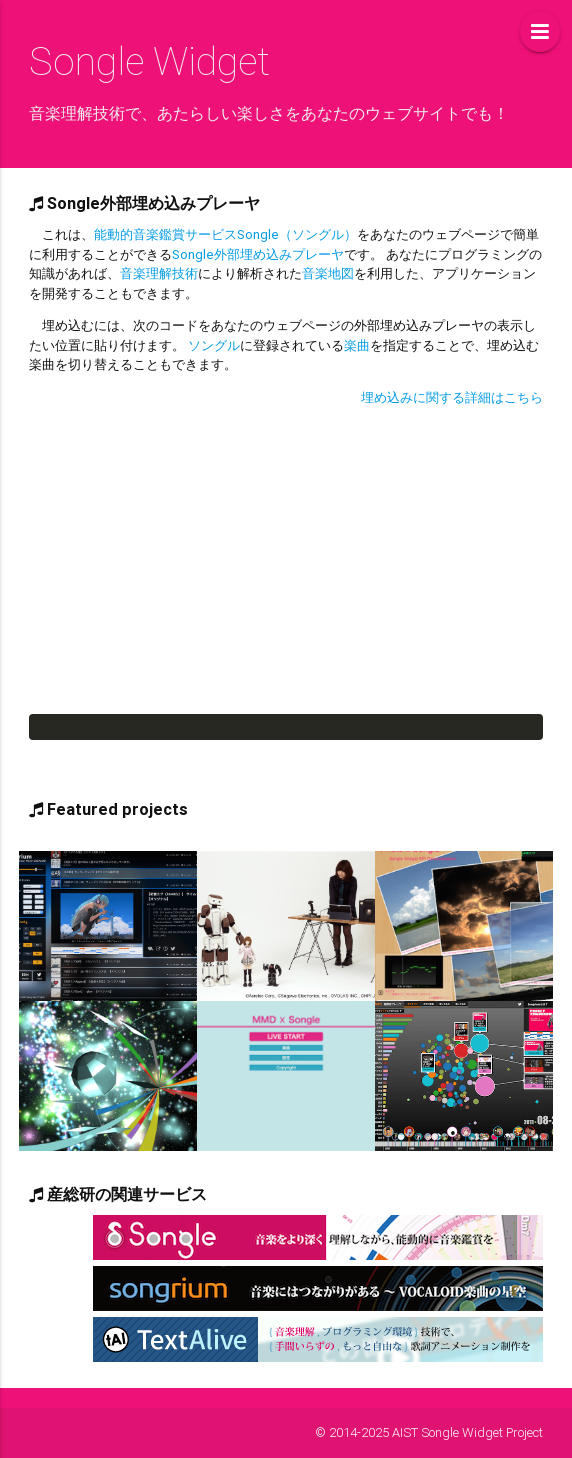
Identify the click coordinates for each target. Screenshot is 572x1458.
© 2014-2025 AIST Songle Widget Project (429, 1432)
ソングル (214, 345)
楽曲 (357, 345)
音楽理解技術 (159, 273)
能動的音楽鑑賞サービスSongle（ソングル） (225, 234)
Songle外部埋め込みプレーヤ (258, 254)
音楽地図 (328, 273)
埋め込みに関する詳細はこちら (452, 397)
